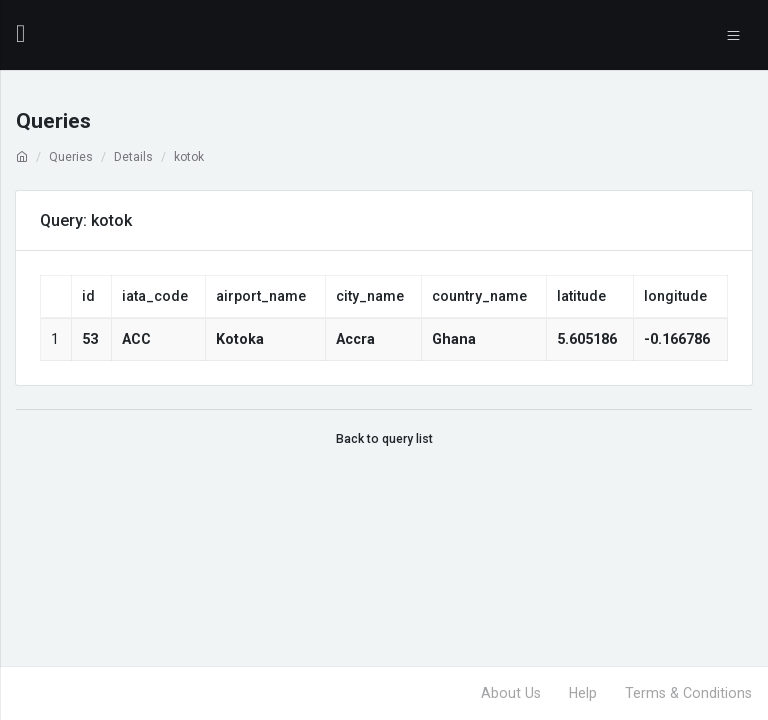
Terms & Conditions (688, 693)
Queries (71, 157)
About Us (511, 693)
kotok (189, 157)
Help (583, 693)
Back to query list (384, 439)
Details (133, 157)
